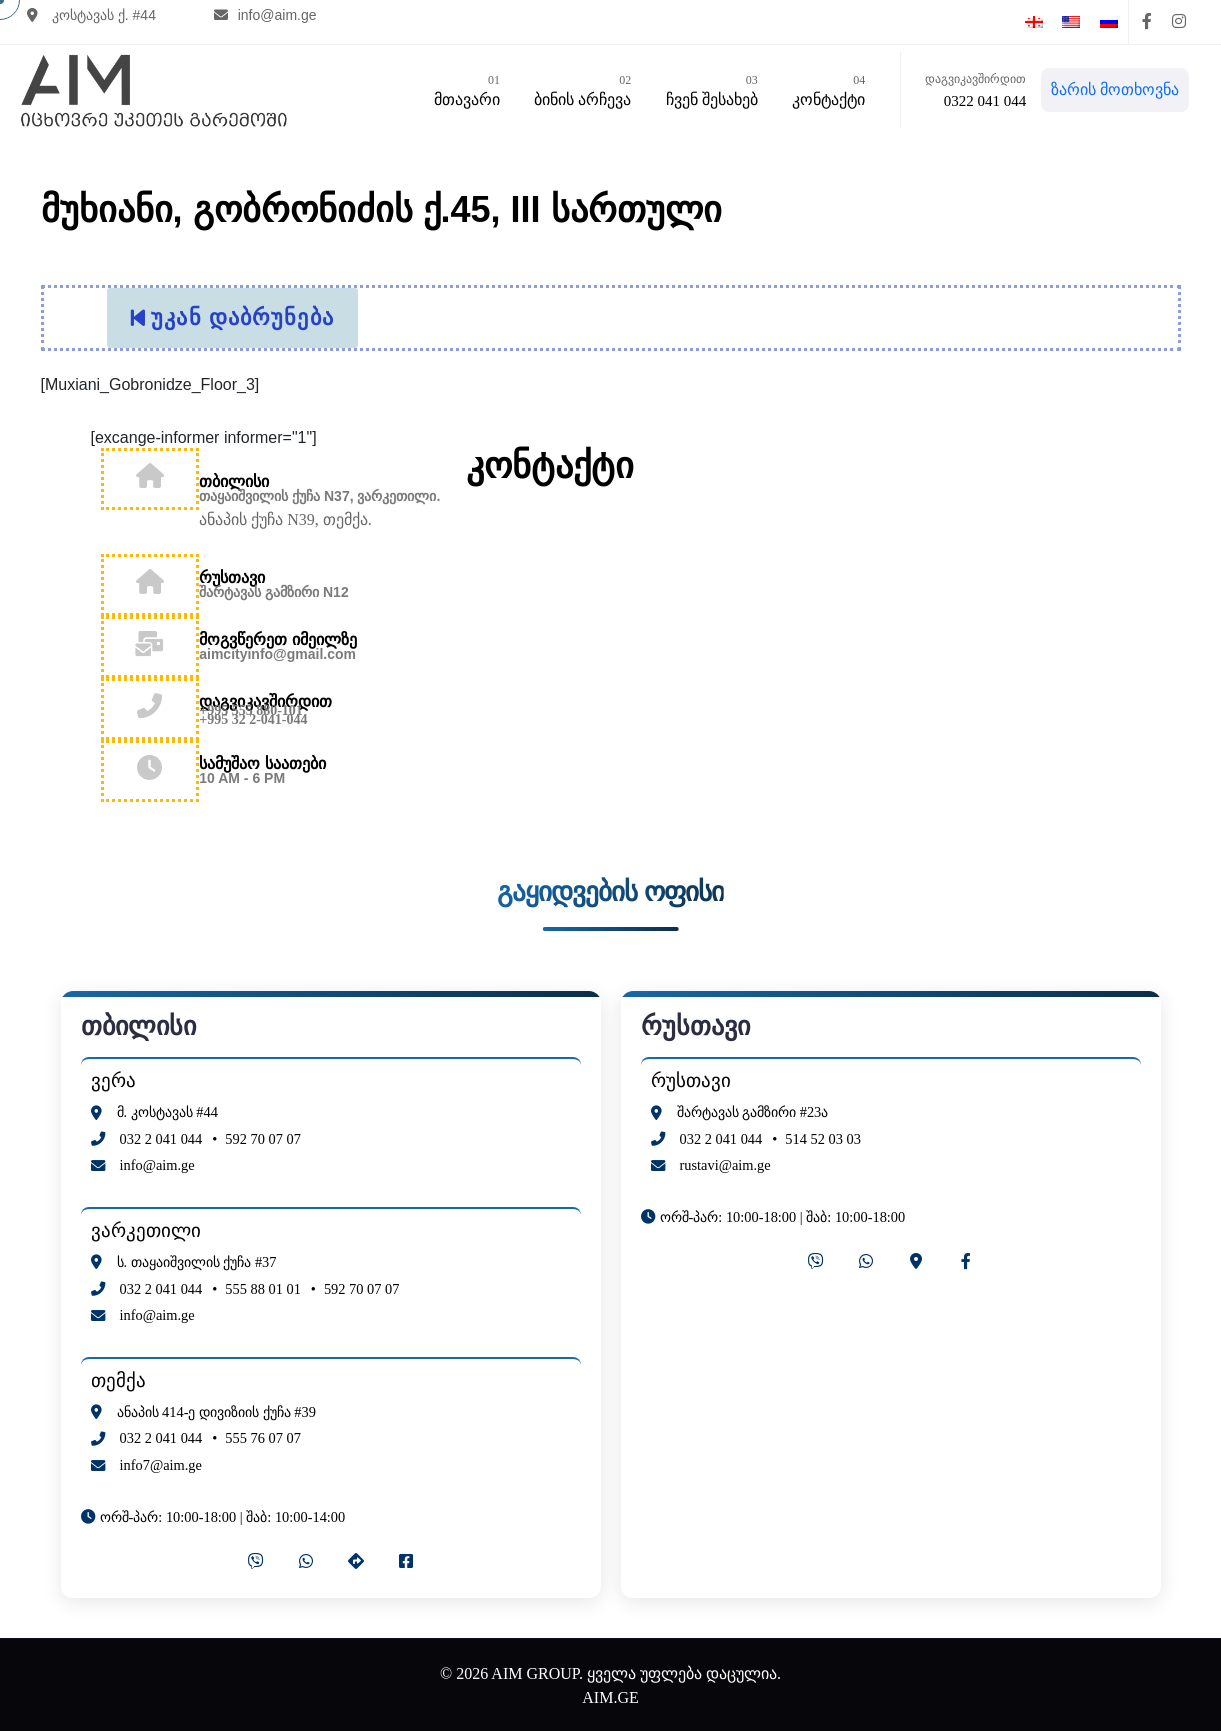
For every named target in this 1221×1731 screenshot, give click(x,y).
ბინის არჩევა (577, 90)
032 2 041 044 (161, 1133)
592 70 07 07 (263, 1133)
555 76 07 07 (263, 1433)
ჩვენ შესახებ (707, 90)
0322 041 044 (980, 102)
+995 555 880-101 (251, 705)
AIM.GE (610, 1692)
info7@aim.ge (161, 1460)
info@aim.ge (272, 22)
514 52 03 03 (823, 1133)
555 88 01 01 (263, 1283)
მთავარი (462, 90)
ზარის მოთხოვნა (1110, 90)
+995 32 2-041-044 (253, 714)
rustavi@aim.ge (725, 1160)
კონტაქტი (823, 90)
